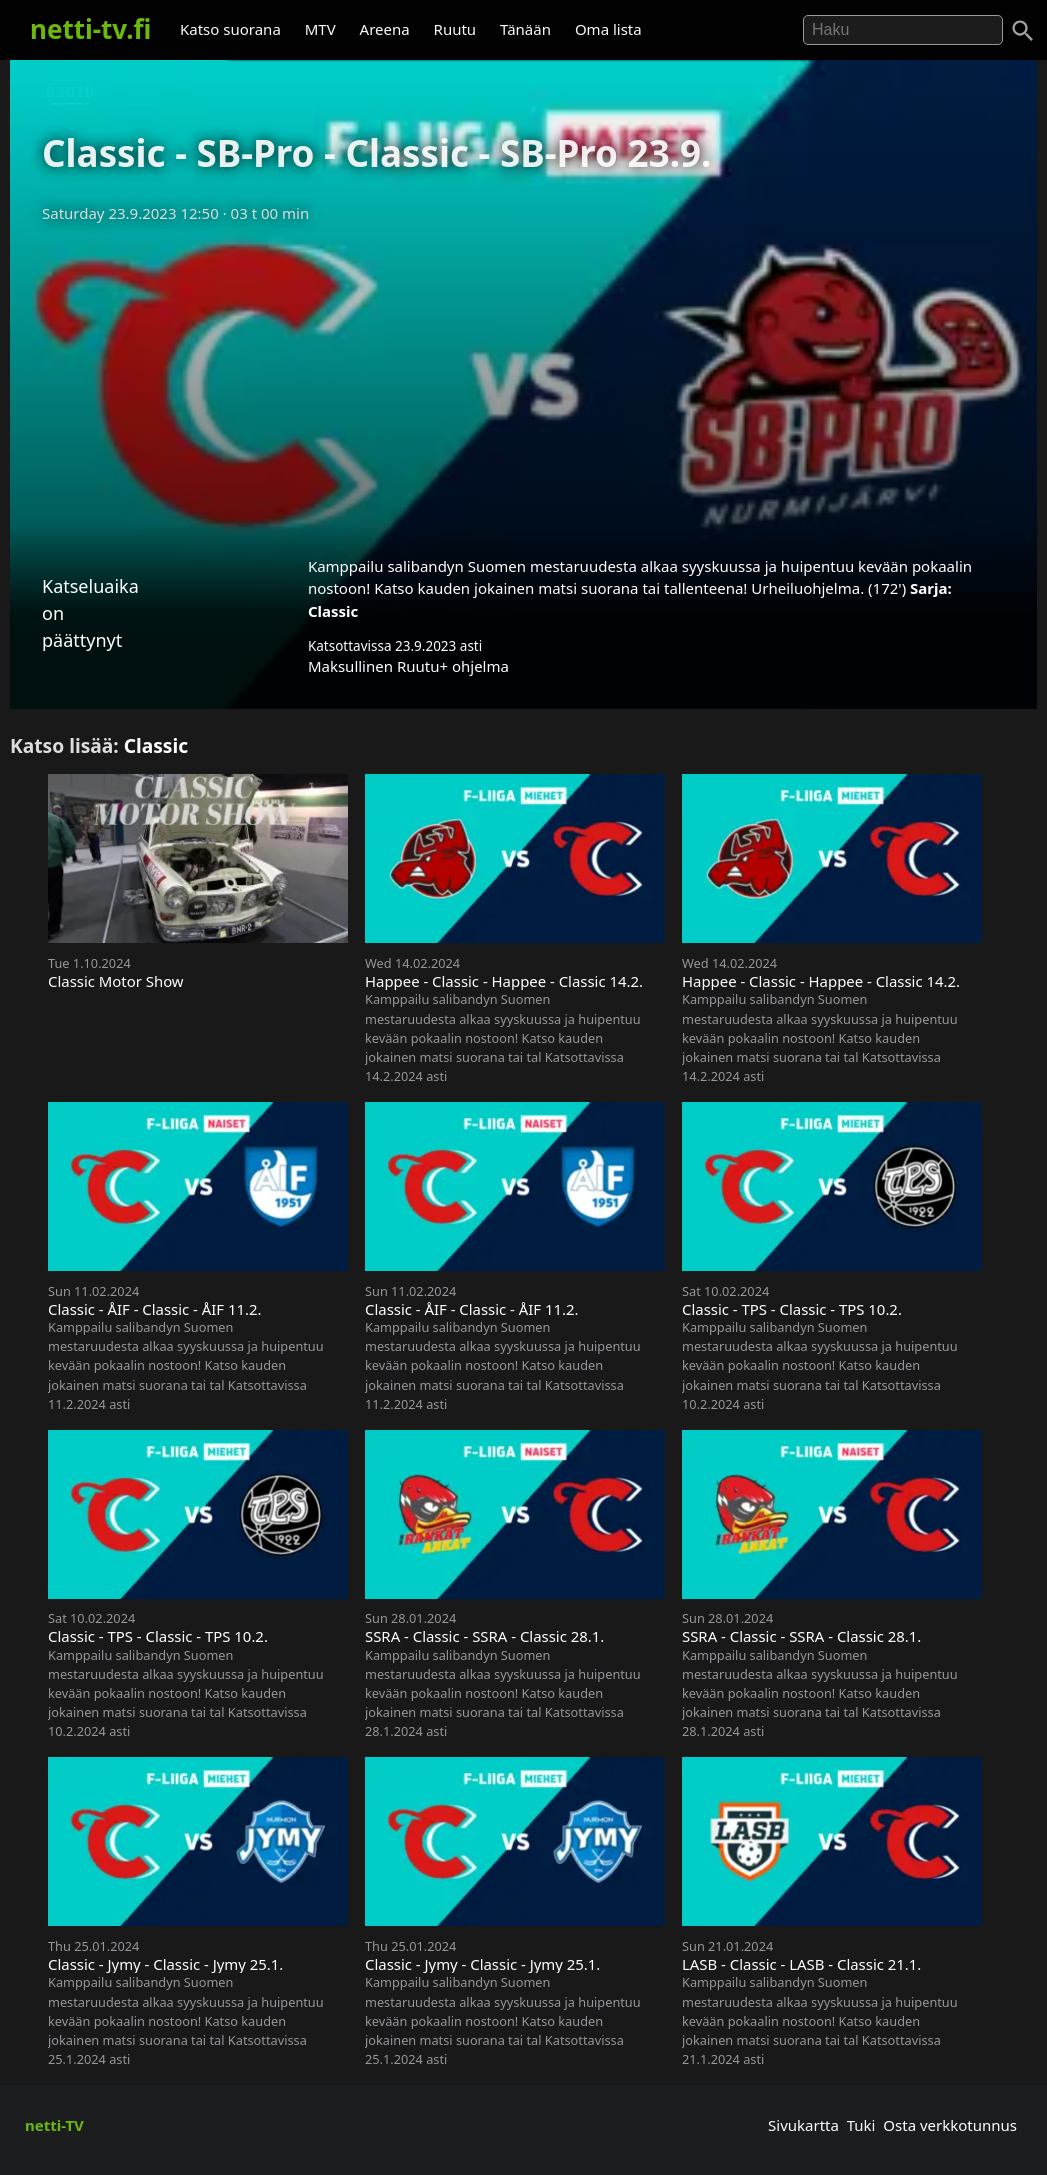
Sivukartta (803, 2125)
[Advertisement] (523, 383)
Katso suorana (230, 29)
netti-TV (54, 2125)
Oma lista (608, 29)
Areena (385, 29)
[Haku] (1023, 31)
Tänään (525, 29)
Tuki (861, 2125)
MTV (320, 29)
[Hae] (903, 30)
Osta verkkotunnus (950, 2125)
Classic (333, 611)
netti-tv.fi (90, 29)
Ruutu (455, 29)
